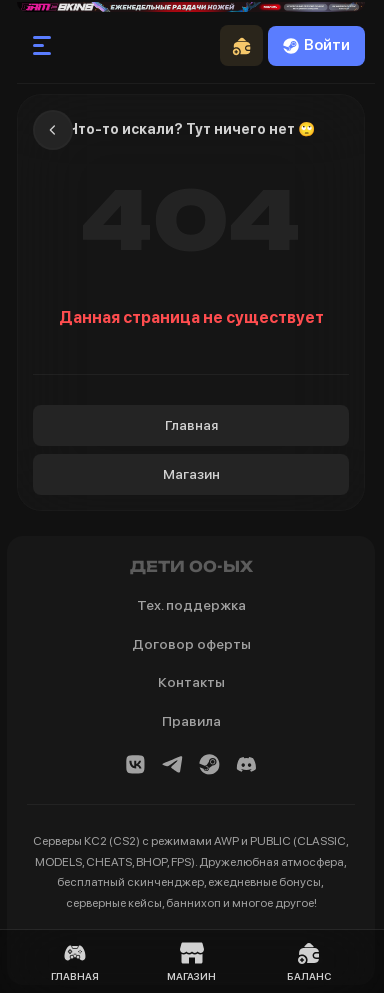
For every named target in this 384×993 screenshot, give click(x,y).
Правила (191, 721)
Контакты (191, 682)
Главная (191, 425)
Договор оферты (191, 644)
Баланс (309, 961)
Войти (316, 45)
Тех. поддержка (191, 605)
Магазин (191, 474)
